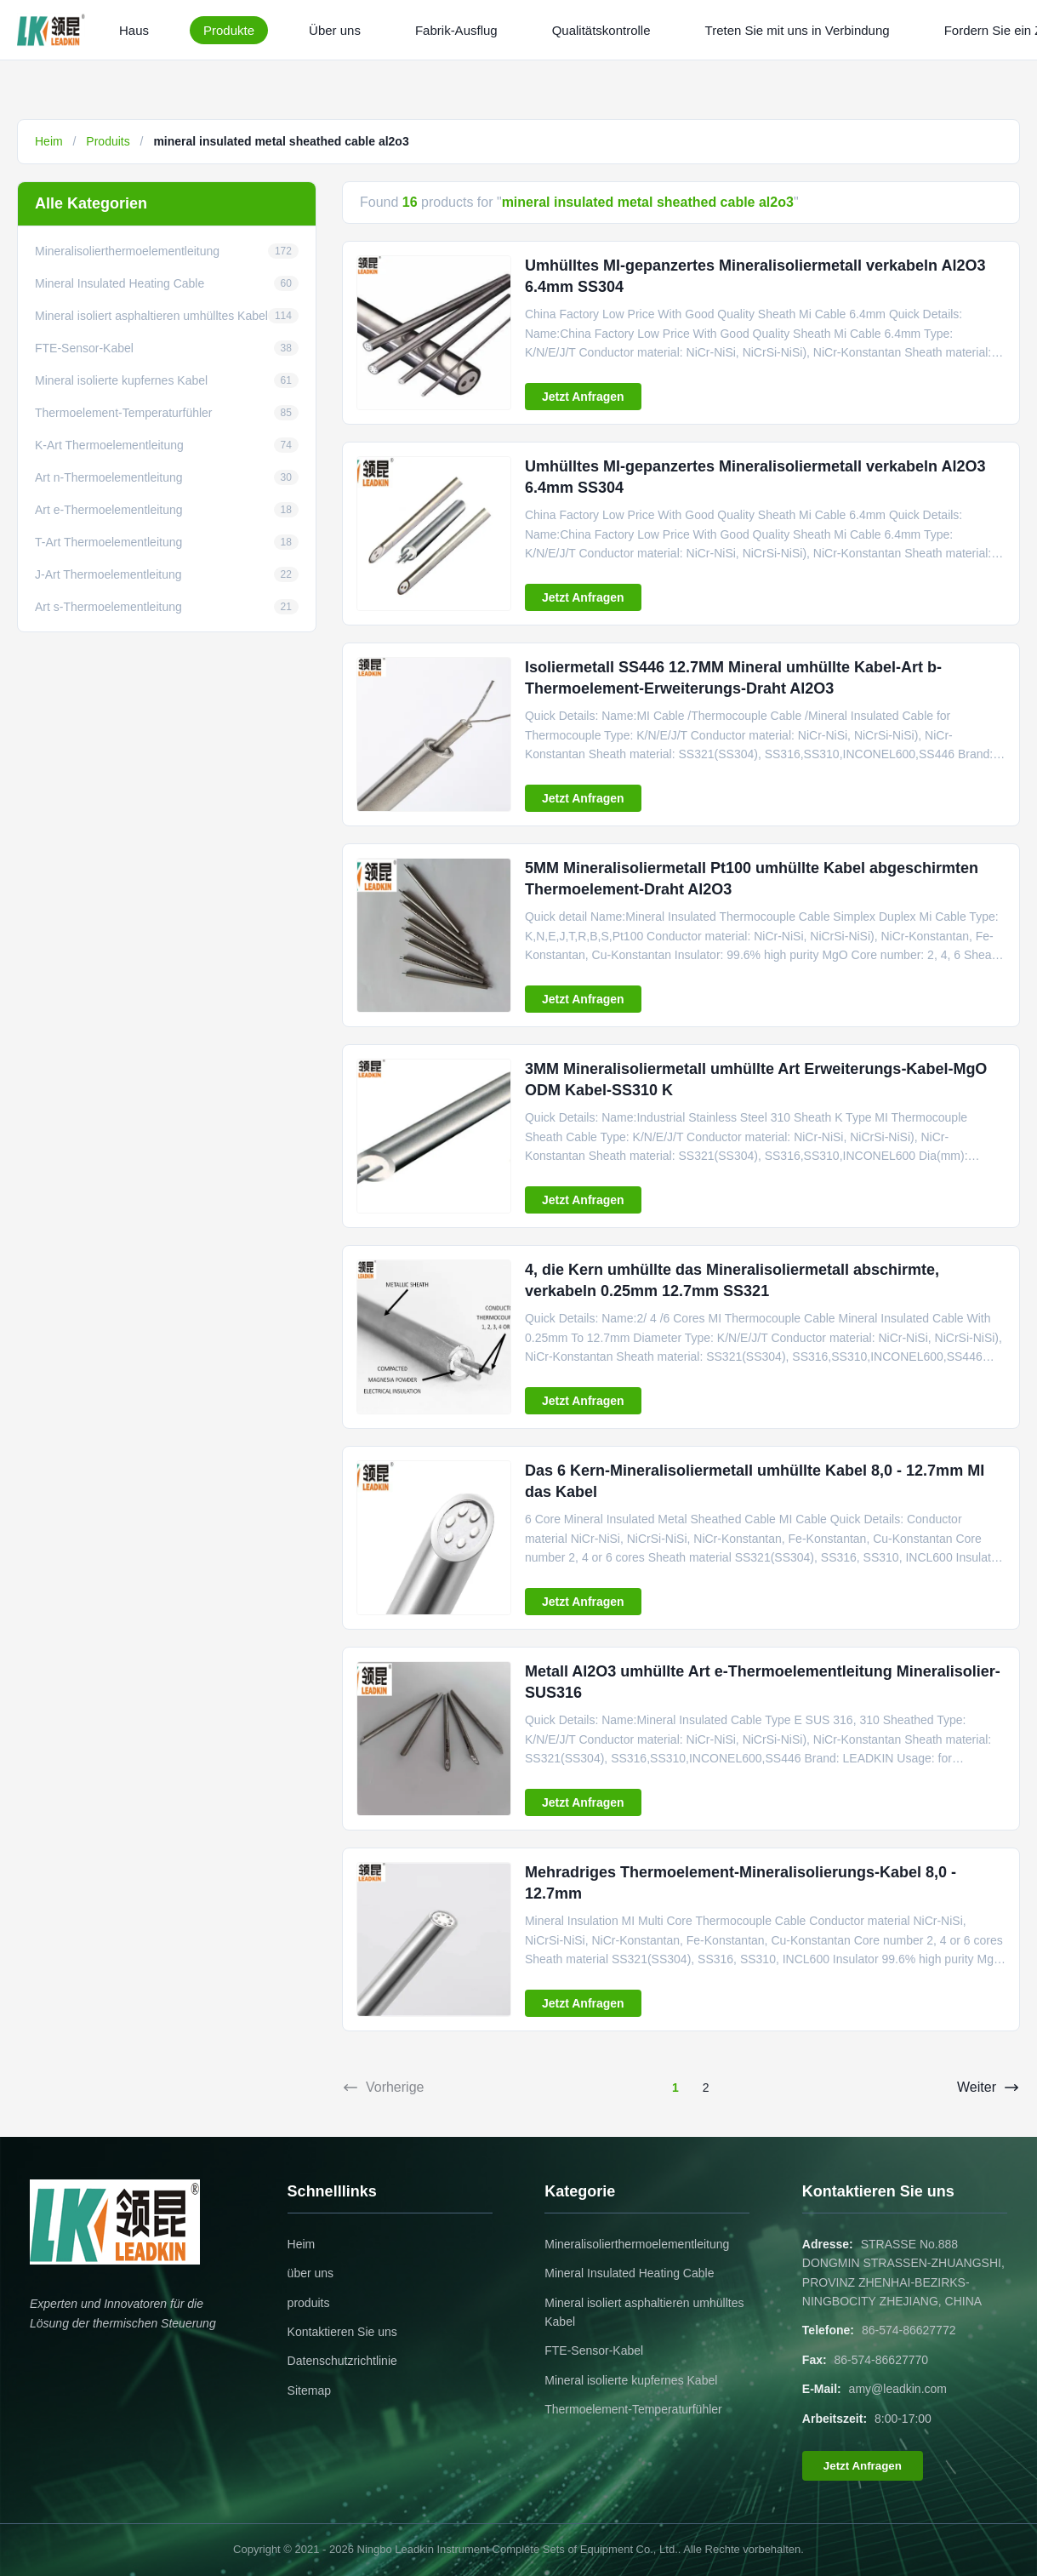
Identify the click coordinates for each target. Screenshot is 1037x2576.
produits (309, 2303)
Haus (134, 30)
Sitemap (309, 2390)
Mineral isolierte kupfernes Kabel (630, 2380)
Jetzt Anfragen (583, 396)
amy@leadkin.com (898, 2389)
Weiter (988, 2087)
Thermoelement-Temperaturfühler (633, 2409)
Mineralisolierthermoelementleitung (636, 2244)
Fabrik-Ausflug (456, 30)
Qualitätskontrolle (601, 30)
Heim (49, 141)
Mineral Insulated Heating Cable (629, 2273)
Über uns (335, 30)
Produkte (228, 30)
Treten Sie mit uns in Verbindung (797, 30)
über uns (310, 2273)
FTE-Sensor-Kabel (593, 2350)
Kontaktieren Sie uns (342, 2332)
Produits (107, 141)
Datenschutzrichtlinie (342, 2361)
